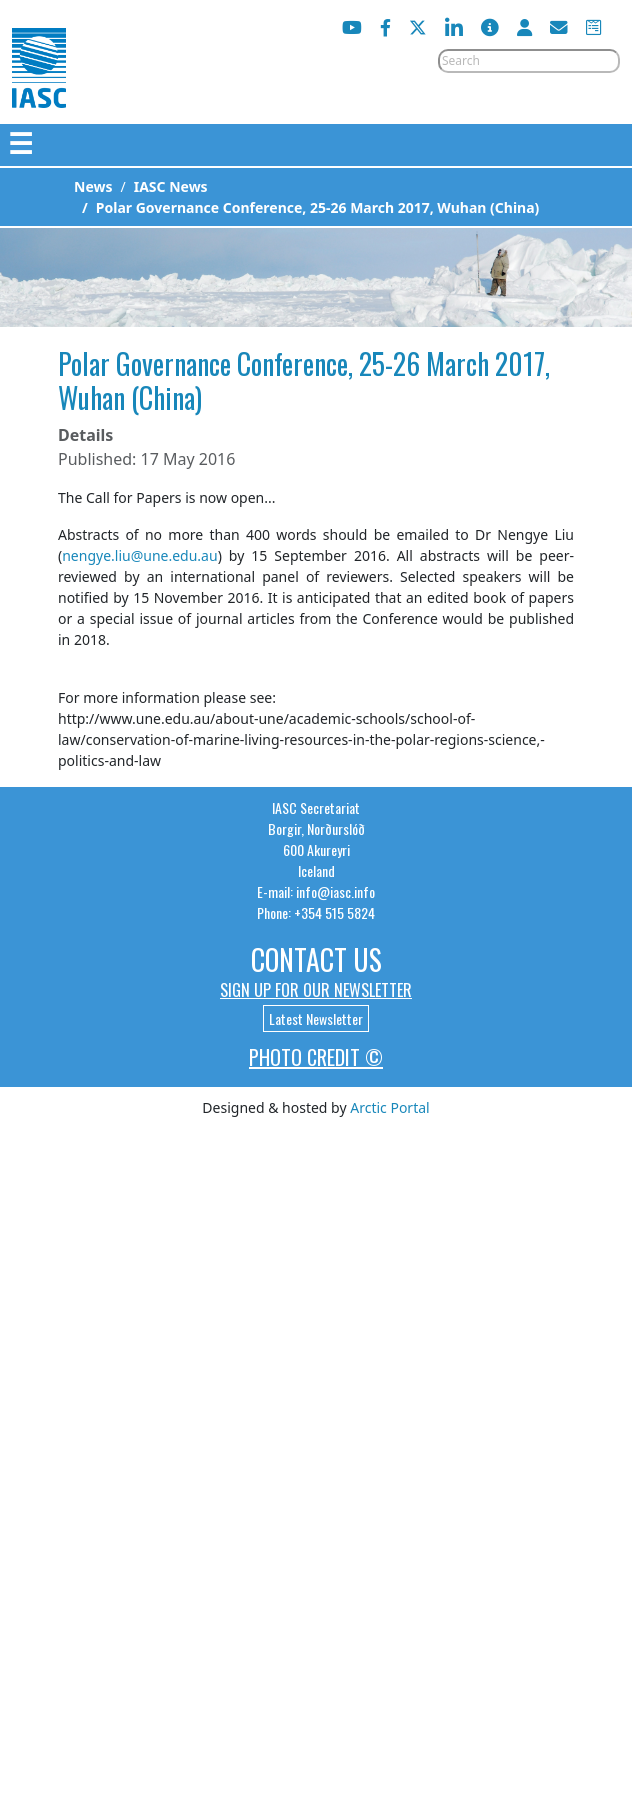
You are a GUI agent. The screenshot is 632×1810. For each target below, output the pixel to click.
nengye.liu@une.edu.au (139, 555)
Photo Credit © (316, 1057)
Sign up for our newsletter (316, 990)
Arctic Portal (389, 1107)
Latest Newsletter (316, 1018)
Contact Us (316, 959)
